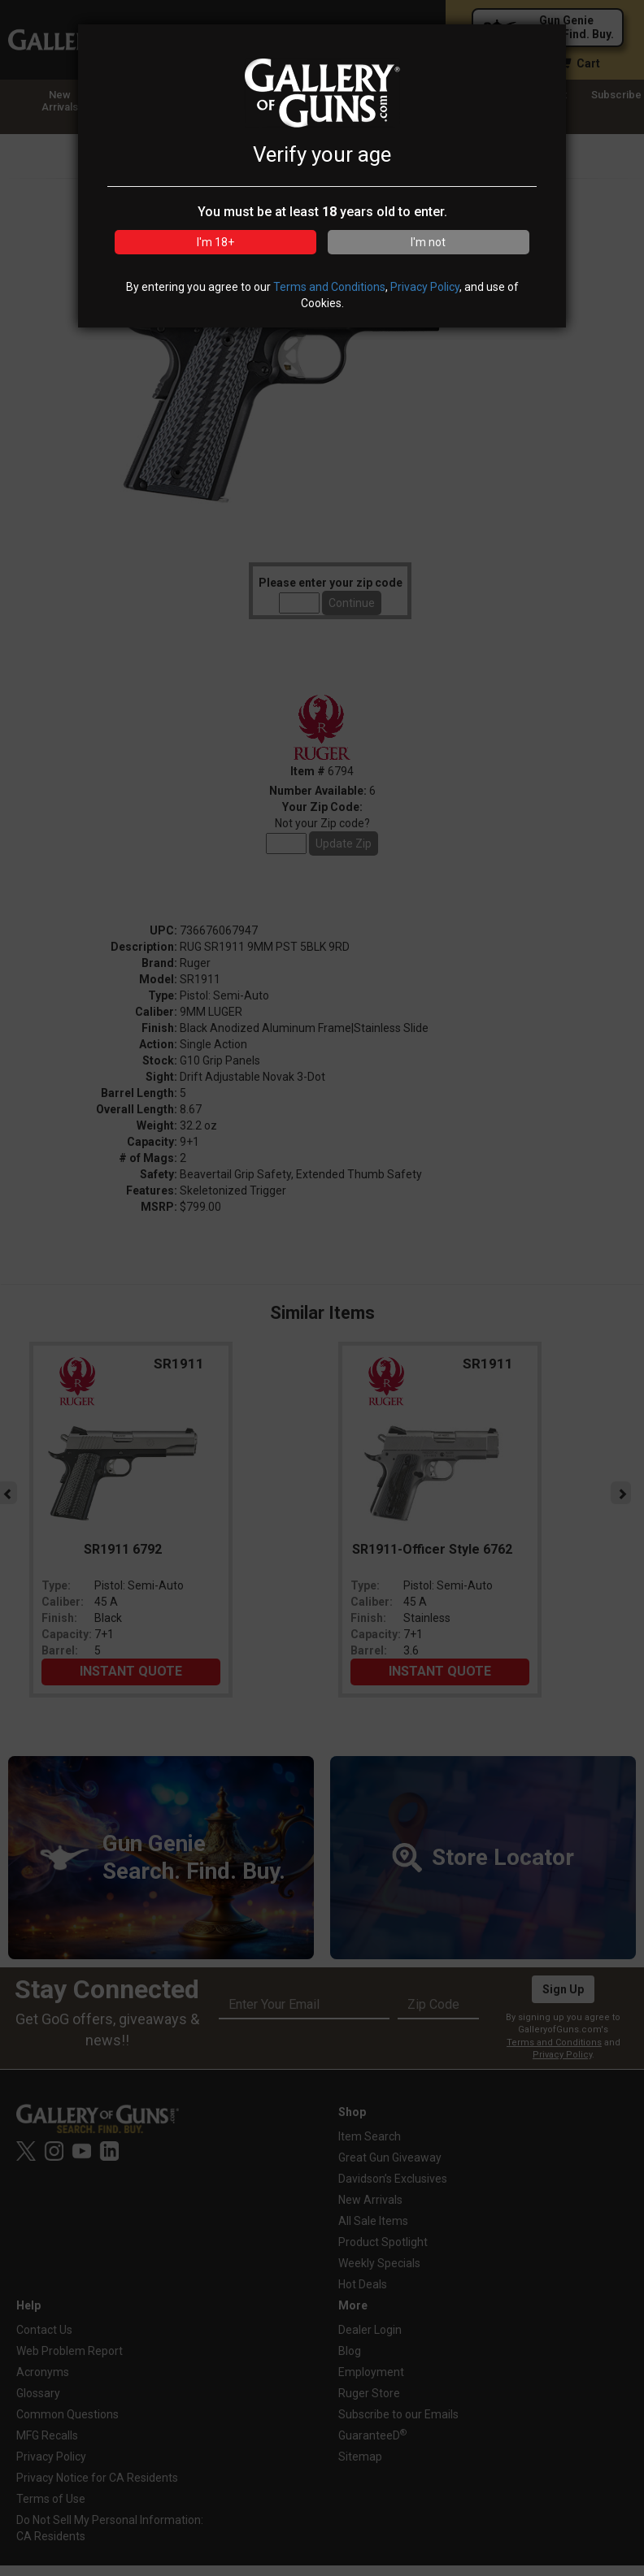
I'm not (428, 242)
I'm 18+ (215, 242)
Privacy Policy (424, 286)
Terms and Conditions (329, 286)
